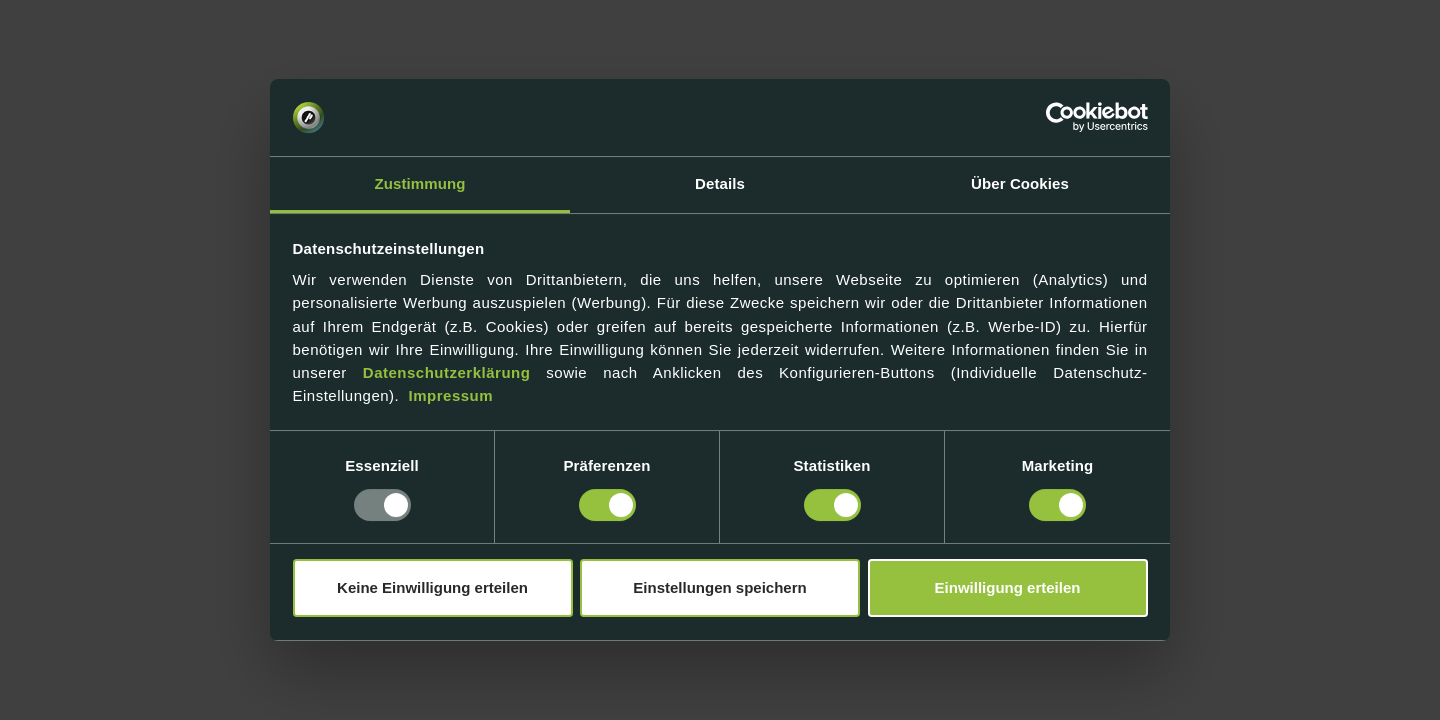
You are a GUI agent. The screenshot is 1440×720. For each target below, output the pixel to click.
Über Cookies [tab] (1020, 183)
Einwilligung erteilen (1008, 587)
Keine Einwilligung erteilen (432, 587)
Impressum (451, 395)
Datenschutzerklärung (447, 372)
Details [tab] (720, 183)
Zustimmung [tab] (420, 183)
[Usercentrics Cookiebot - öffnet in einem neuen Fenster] (1060, 118)
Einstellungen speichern (719, 587)
